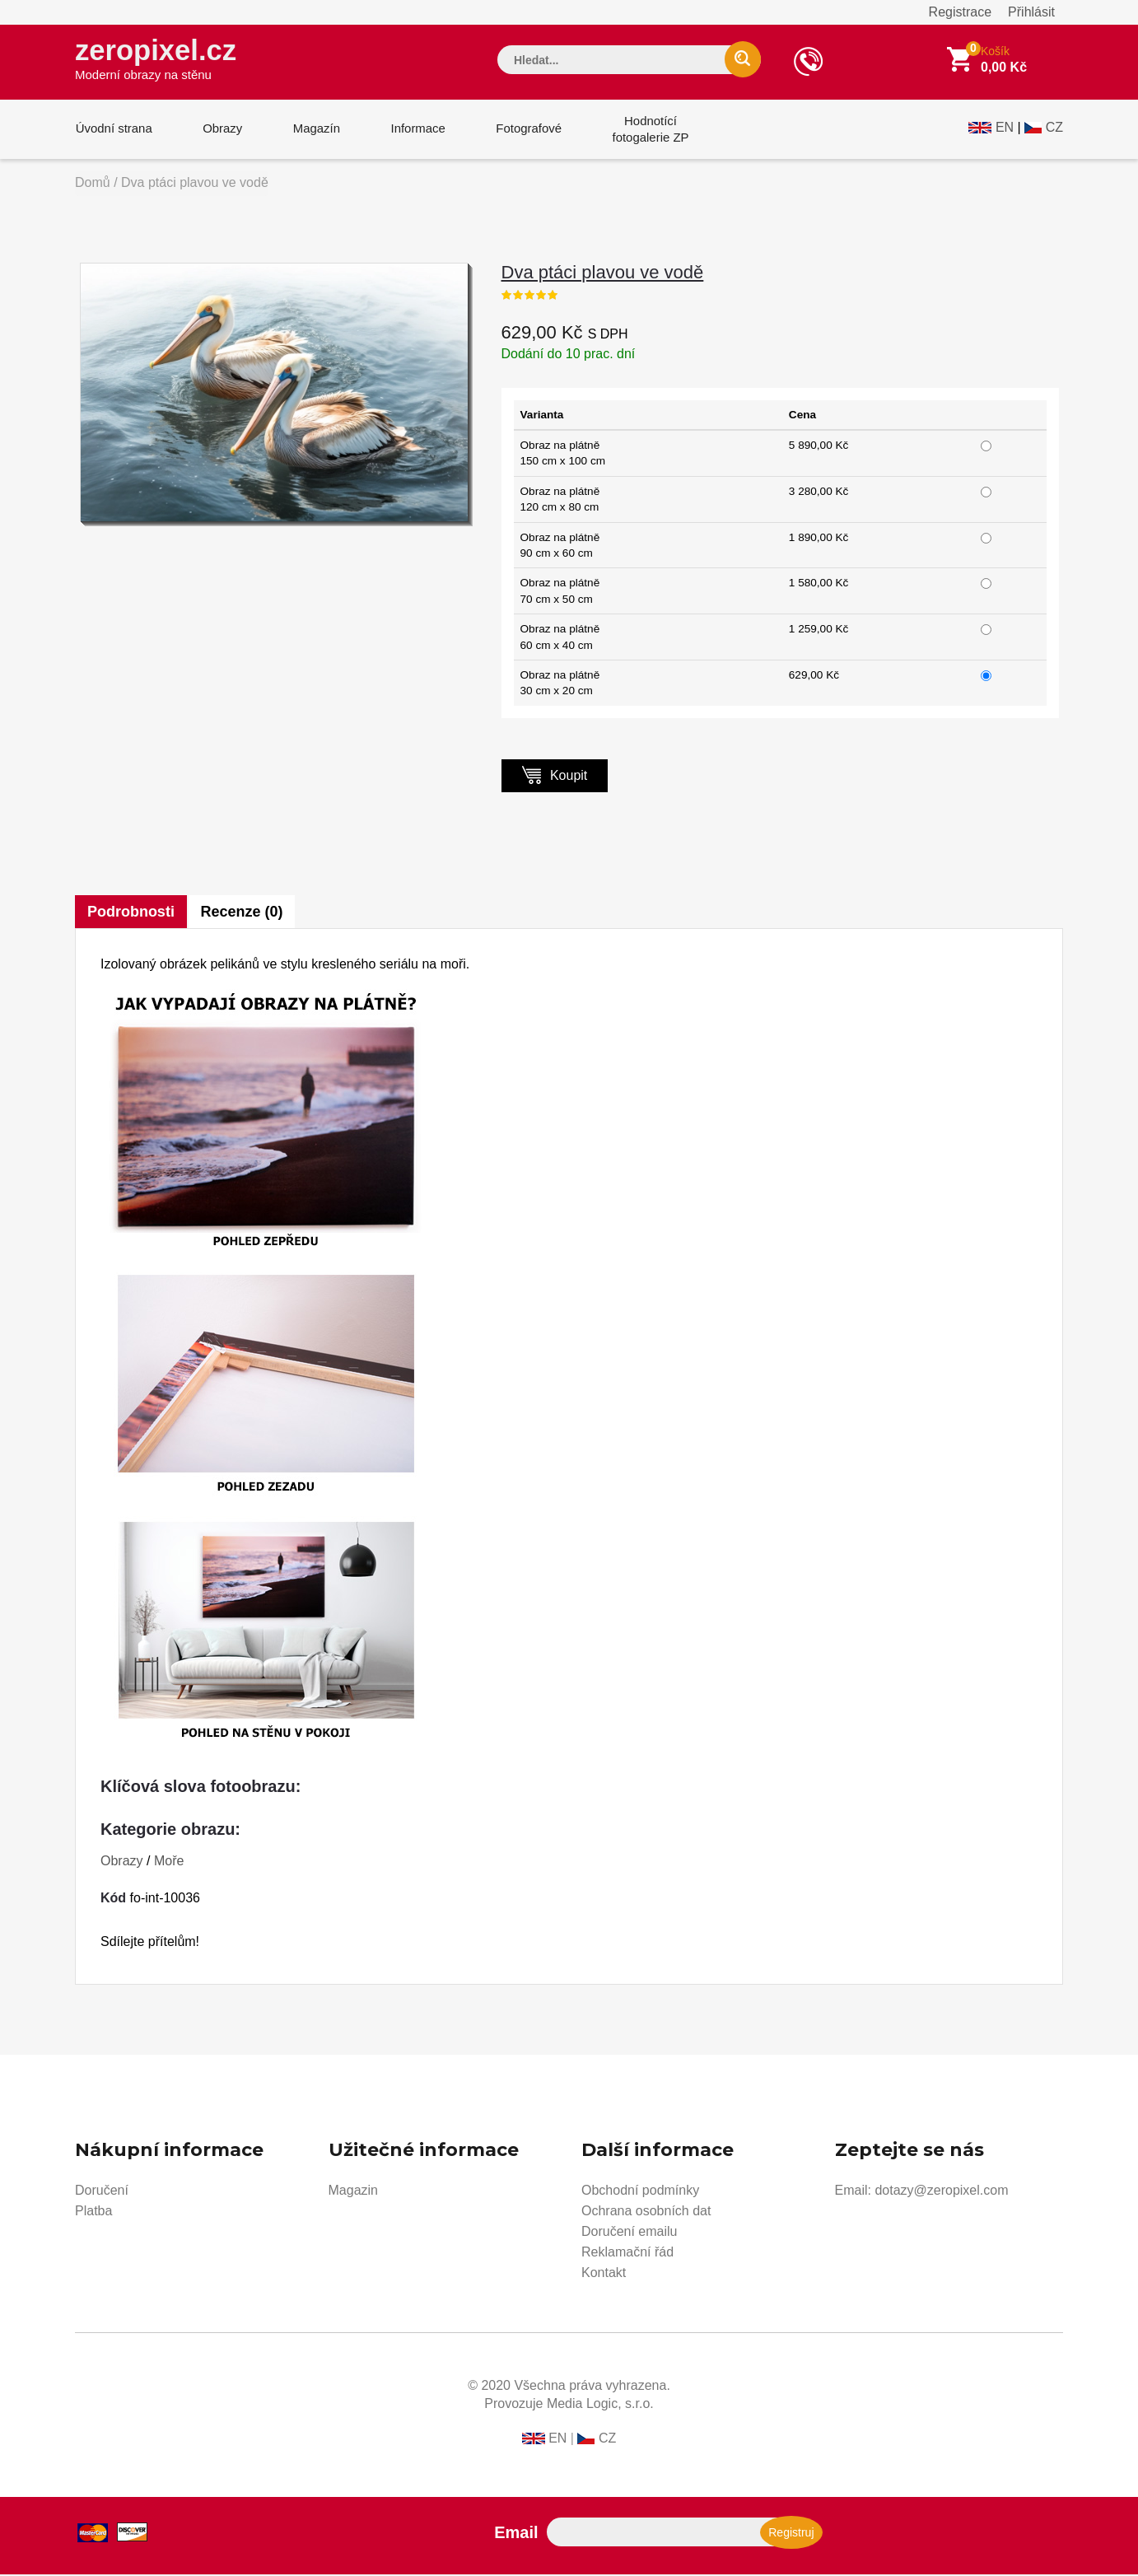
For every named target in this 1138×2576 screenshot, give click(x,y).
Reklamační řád (627, 2254)
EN (1005, 129)
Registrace (960, 12)
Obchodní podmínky (640, 2192)
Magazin (353, 2192)
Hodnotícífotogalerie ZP (645, 130)
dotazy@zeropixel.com (941, 2192)
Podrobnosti (131, 913)
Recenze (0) (242, 913)
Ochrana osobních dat (646, 2212)
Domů (92, 184)
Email (516, 2534)
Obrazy (220, 131)
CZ (1054, 129)
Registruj (791, 2534)
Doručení (101, 2192)
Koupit (555, 776)
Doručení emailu (629, 2233)
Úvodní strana (113, 131)
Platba (93, 2212)
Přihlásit (1031, 12)
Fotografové (524, 131)
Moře (169, 1862)
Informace (414, 131)
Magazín (314, 131)
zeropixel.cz (156, 58)
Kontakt (603, 2274)
